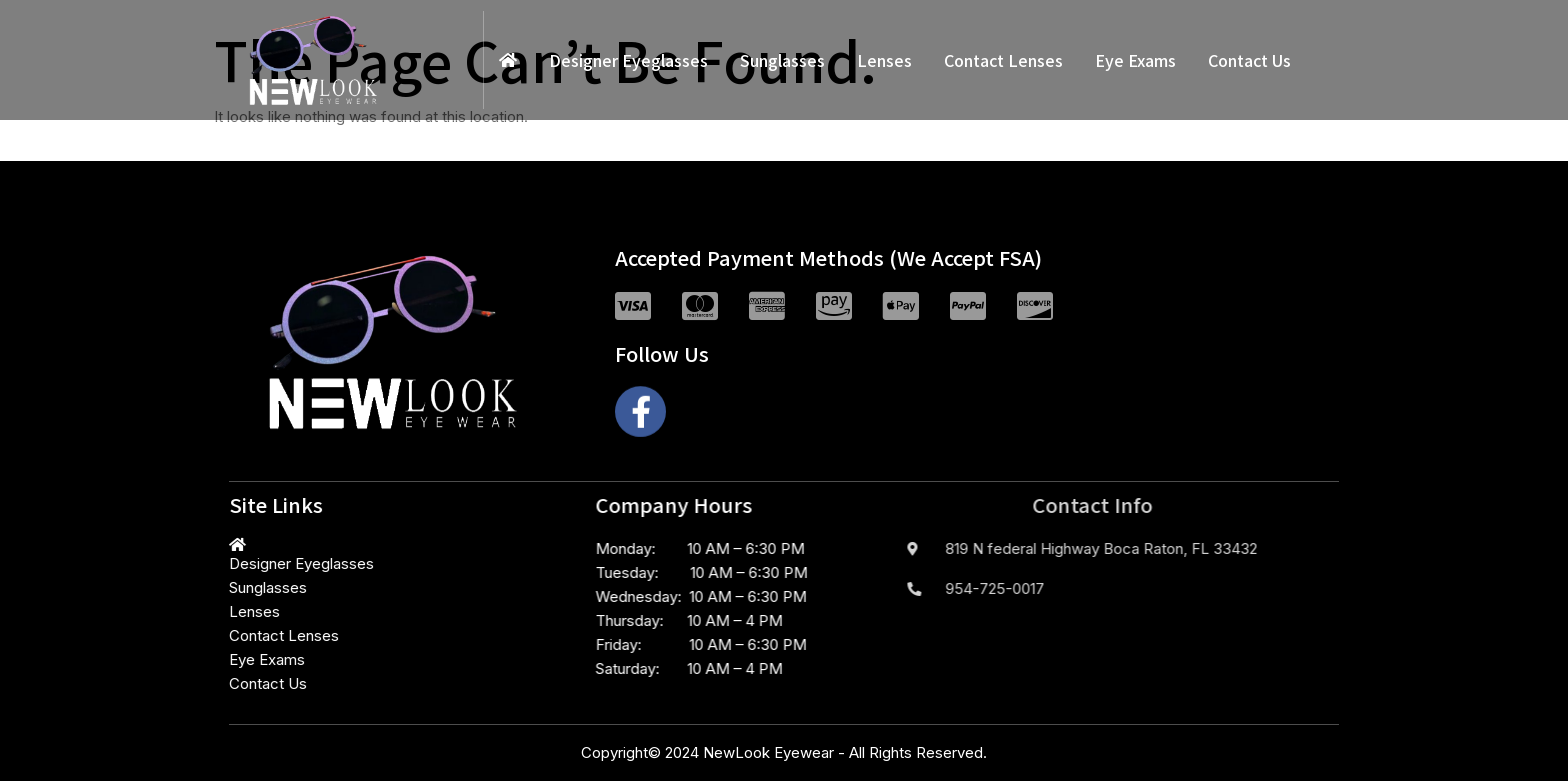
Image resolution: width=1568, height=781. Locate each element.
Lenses (884, 60)
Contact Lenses (1003, 60)
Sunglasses (782, 60)
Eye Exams (1135, 60)
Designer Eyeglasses (628, 60)
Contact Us (1249, 60)
